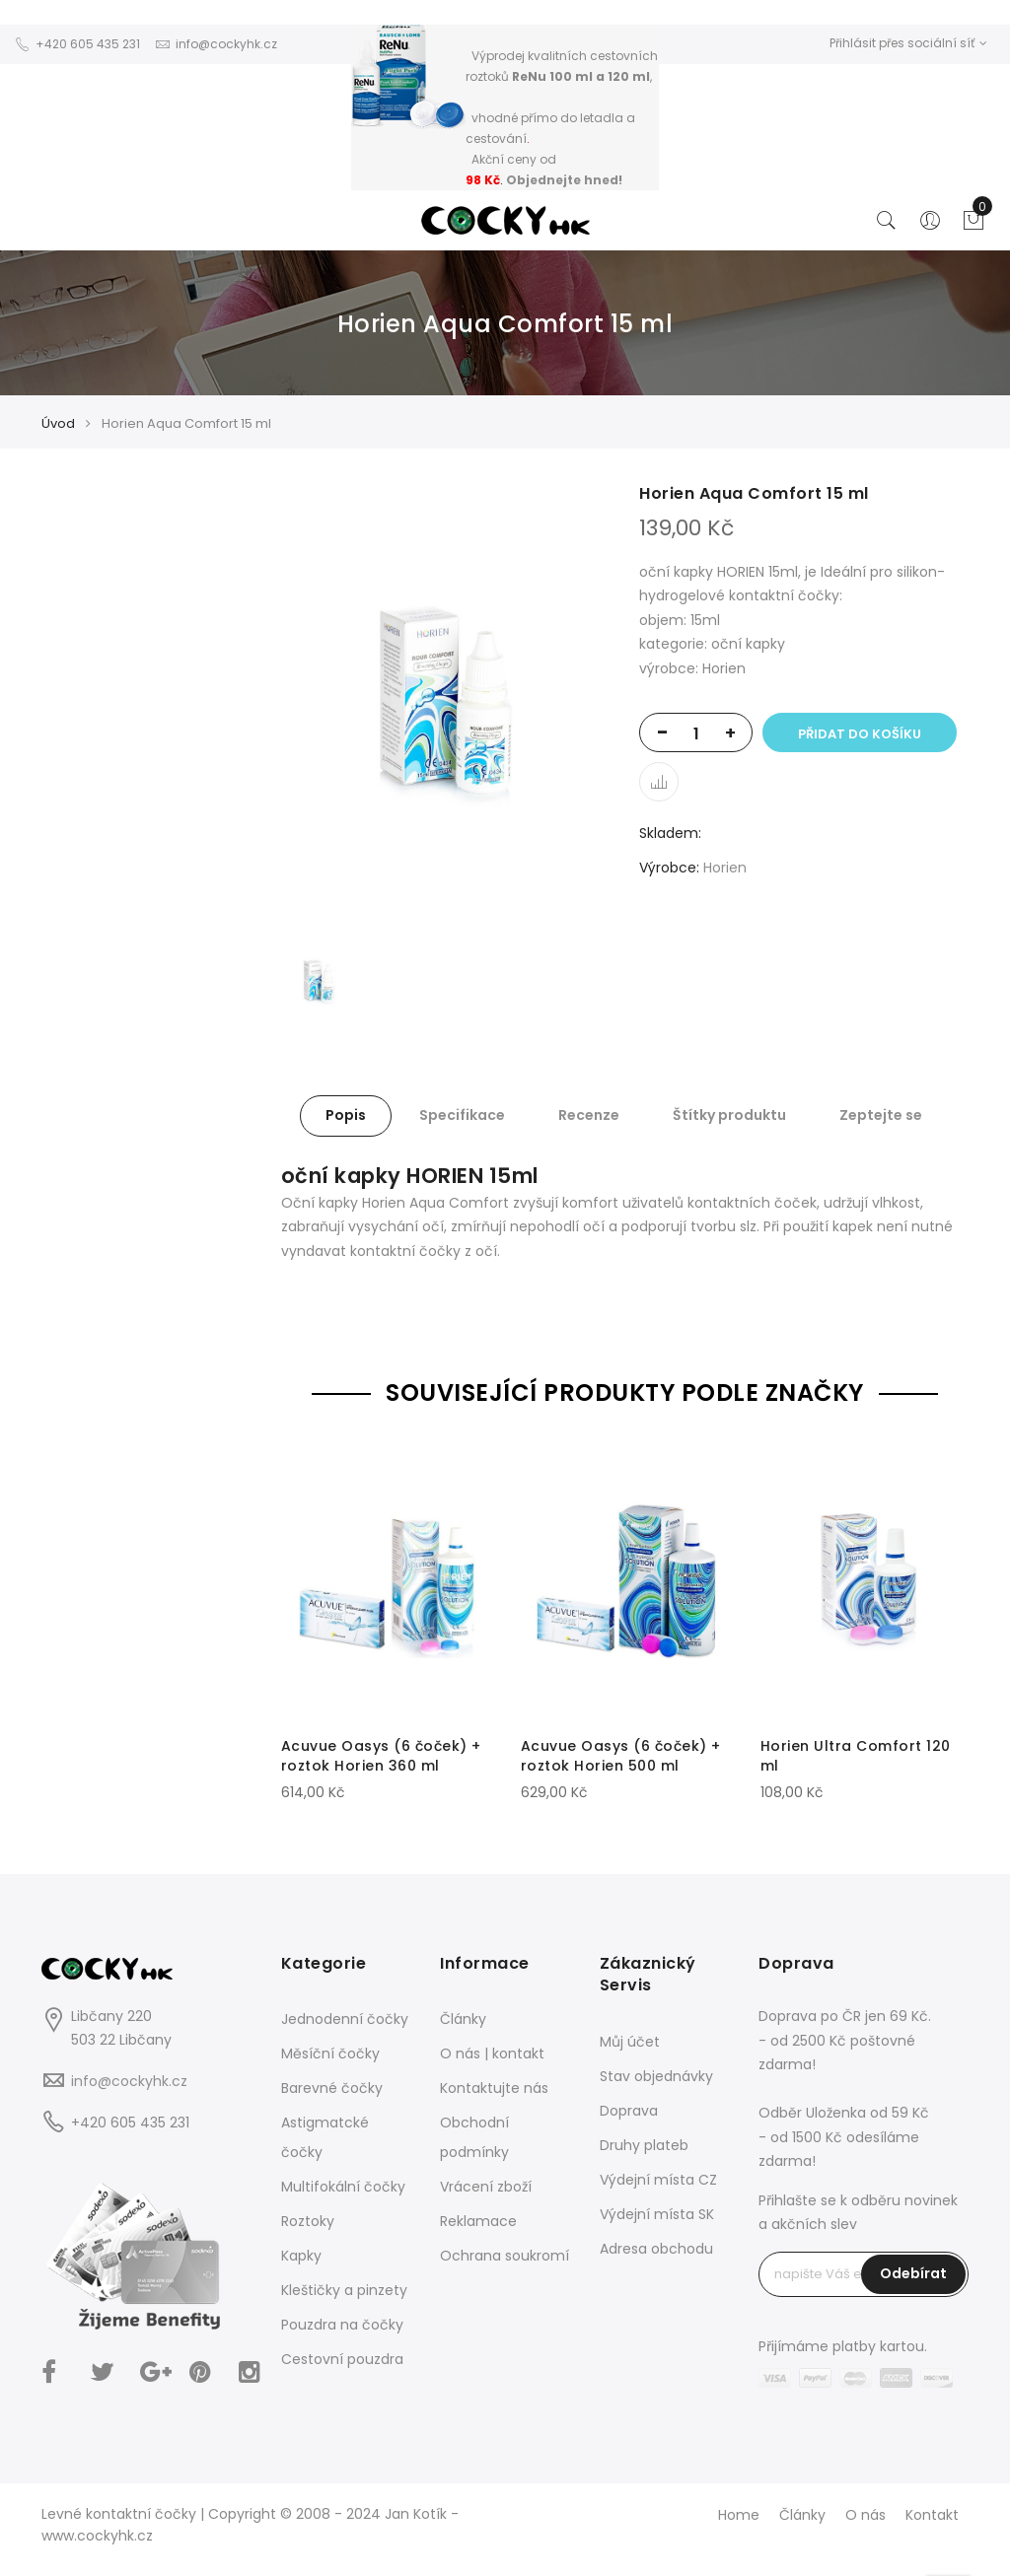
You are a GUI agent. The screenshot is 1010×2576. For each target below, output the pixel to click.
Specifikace (462, 1115)
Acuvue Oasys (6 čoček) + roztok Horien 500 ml (621, 1755)
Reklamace (478, 2221)
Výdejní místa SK (657, 2214)
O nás (865, 2515)
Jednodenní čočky (344, 2019)
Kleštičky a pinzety (344, 2290)
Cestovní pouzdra (342, 2359)
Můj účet (630, 2042)
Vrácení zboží (486, 2186)
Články (463, 2019)
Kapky (301, 2255)
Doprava (629, 2111)
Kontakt (932, 2515)
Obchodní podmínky (474, 2137)
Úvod (58, 423)
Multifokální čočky (343, 2186)
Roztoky (307, 2221)
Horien (725, 867)
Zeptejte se (880, 1115)
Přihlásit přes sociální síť (908, 43)
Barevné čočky (332, 2088)
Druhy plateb (644, 2145)
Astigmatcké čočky (325, 2137)
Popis (345, 1115)
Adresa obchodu (656, 2249)
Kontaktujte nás (494, 2088)
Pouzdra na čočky (342, 2324)
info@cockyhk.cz (129, 2081)
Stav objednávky (656, 2076)
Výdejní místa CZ (658, 2180)
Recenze (588, 1115)
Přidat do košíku (859, 734)
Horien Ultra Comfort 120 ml (855, 1755)
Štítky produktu (729, 1115)
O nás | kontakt (492, 2053)
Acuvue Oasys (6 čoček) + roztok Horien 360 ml (381, 1755)
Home (738, 2515)
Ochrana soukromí (504, 2255)
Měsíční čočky (330, 2053)
